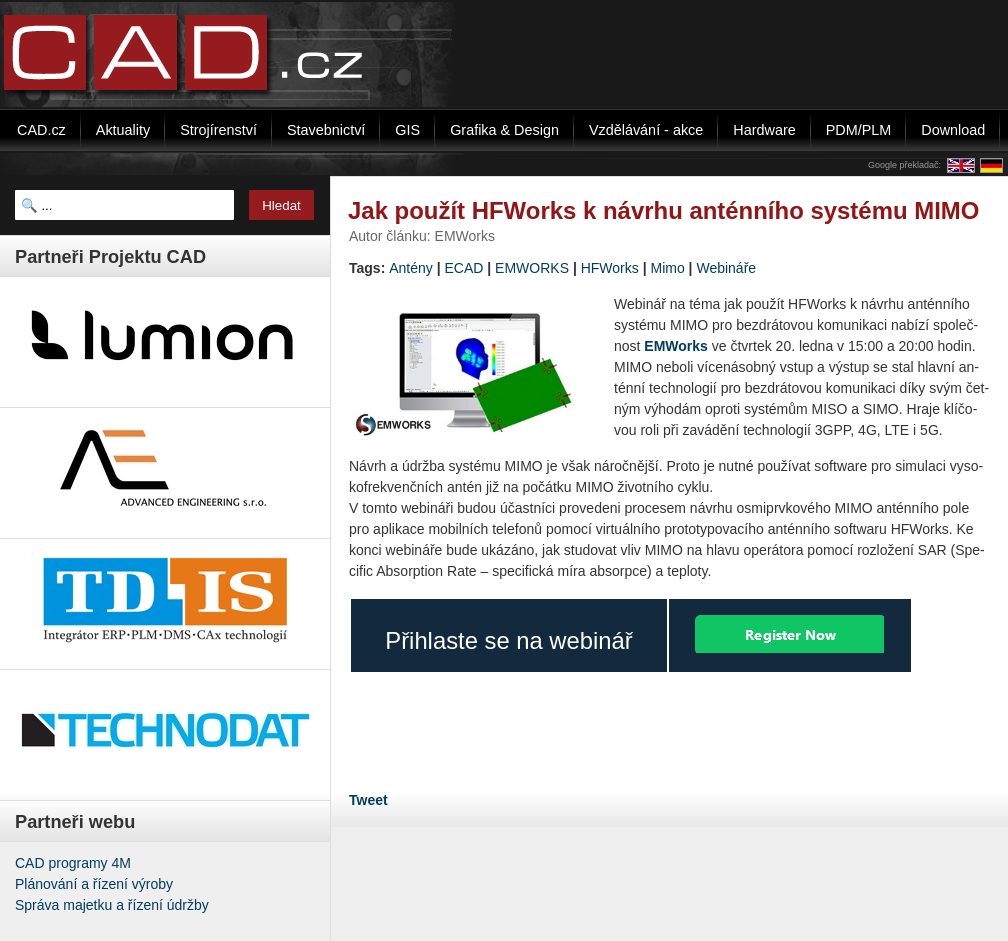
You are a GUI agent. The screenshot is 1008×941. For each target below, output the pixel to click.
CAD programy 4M (73, 863)
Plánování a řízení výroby (94, 884)
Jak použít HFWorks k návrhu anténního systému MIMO (663, 210)
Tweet (368, 800)
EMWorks (676, 346)
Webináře (726, 268)
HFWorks (610, 268)
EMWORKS (532, 268)
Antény (411, 268)
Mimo (667, 268)
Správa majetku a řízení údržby (112, 905)
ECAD (464, 268)
